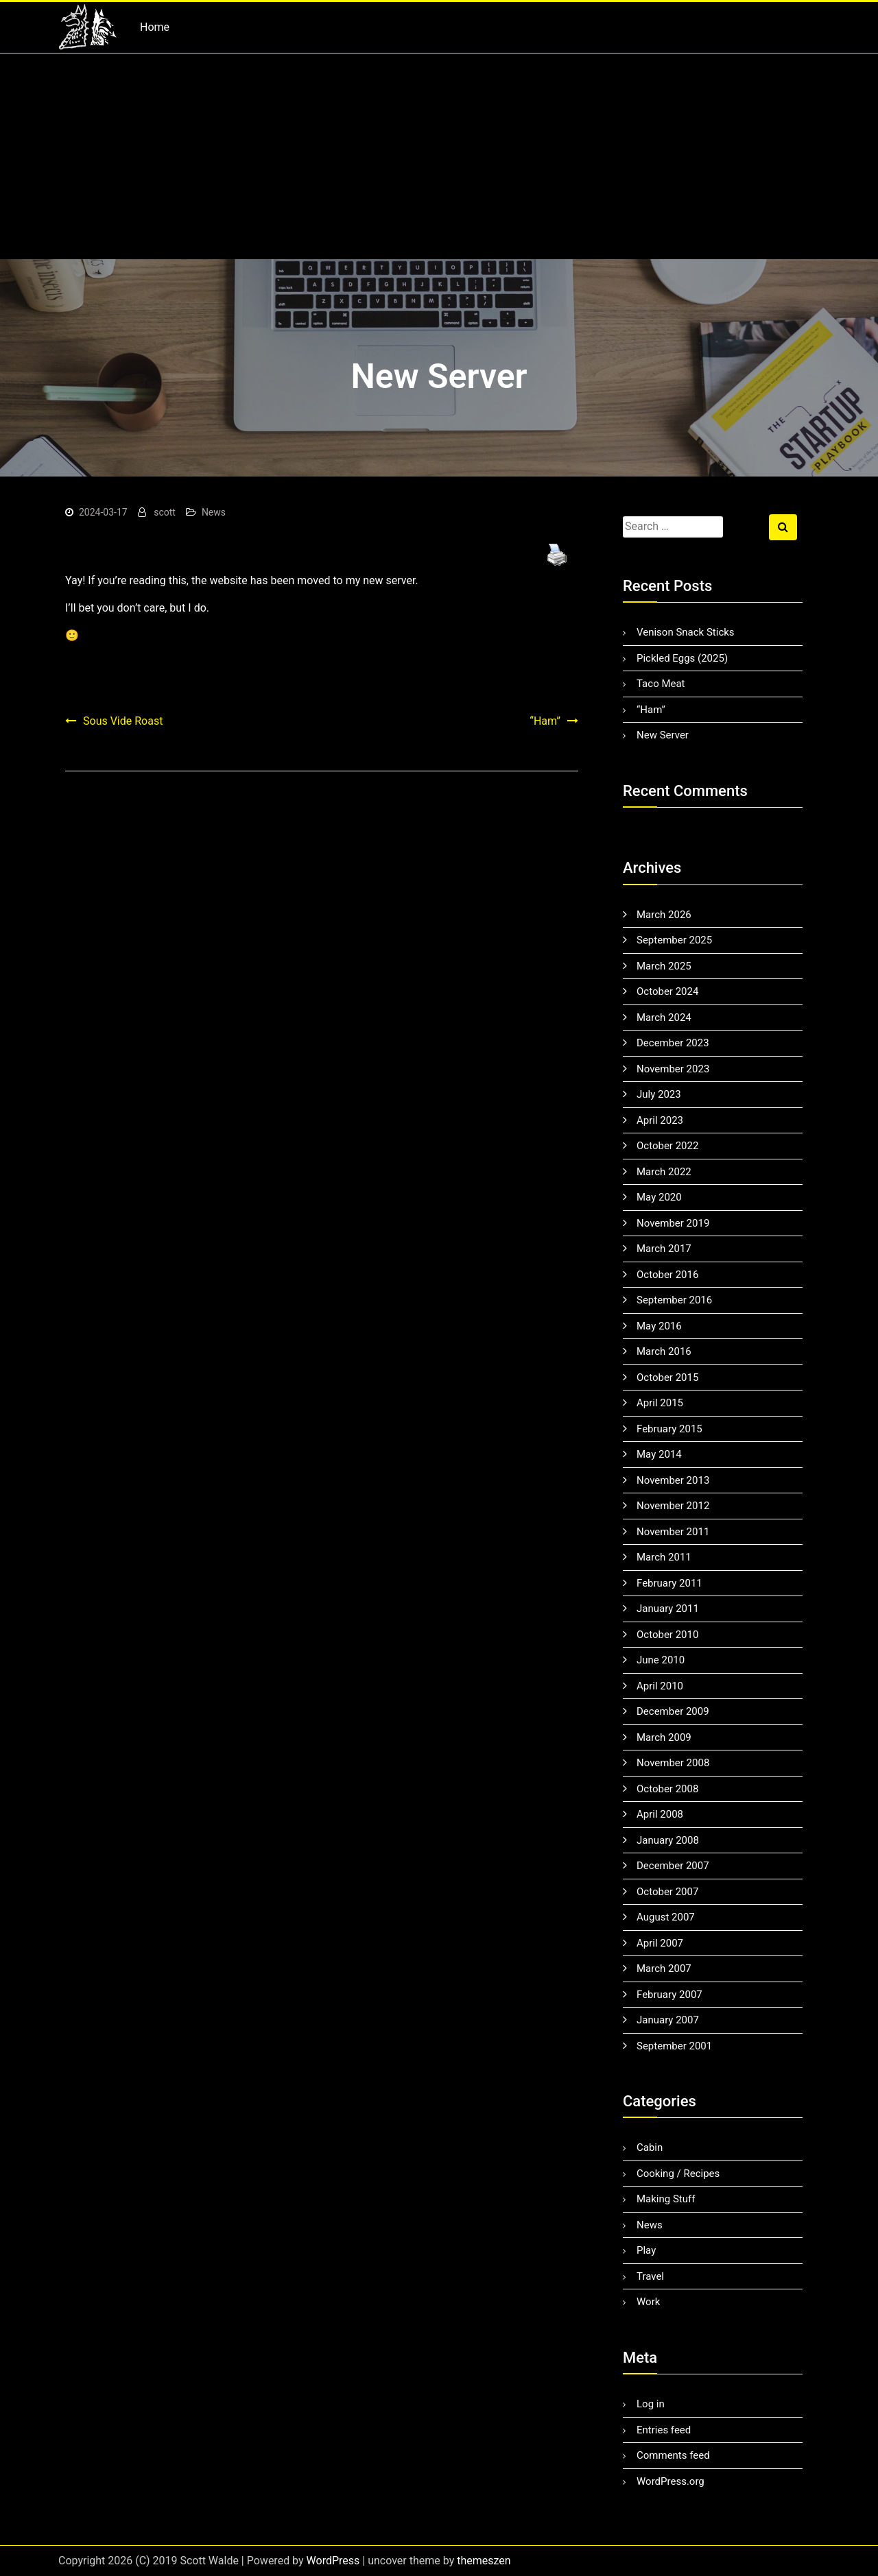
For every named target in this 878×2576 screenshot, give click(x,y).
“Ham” (545, 720)
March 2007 (664, 1968)
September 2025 (674, 940)
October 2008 (667, 1789)
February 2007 (669, 1994)
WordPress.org (670, 2481)
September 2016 (674, 1300)
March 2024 (664, 1017)
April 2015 (660, 1403)
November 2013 (673, 1480)
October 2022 (667, 1146)
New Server (663, 735)
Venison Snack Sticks (686, 632)
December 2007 (673, 1865)
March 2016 (664, 1351)
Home (154, 27)
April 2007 (660, 1943)
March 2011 (664, 1557)
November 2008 (673, 1763)
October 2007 (667, 1892)
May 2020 (659, 1197)
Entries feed (664, 2430)
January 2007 (668, 2020)
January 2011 (668, 1608)
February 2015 (669, 1429)
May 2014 (659, 1454)
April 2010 (660, 1686)
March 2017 (664, 1248)
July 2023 (659, 1094)
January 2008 (668, 1840)
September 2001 (674, 2046)
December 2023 (673, 1043)
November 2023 (673, 1069)
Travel (650, 2276)
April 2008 (660, 1814)
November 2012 (673, 1506)
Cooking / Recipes (678, 2173)
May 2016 (659, 1326)
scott (165, 512)
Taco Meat (661, 683)
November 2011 (673, 1532)
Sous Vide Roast (123, 720)
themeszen (483, 2560)
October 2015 (667, 1377)
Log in (651, 2404)
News (214, 512)
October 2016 (667, 1274)
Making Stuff (666, 2199)
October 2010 (667, 1634)
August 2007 (666, 1917)
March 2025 (664, 966)
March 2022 (664, 1172)
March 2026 (664, 914)
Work (648, 2302)
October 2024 (667, 991)
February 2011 (669, 1583)
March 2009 (664, 1737)
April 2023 (660, 1120)
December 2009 (673, 1711)
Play (646, 2250)
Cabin (650, 2147)
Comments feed (673, 2455)
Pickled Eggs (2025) (682, 658)
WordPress (333, 2560)
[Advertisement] (439, 156)
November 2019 (673, 1223)
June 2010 (661, 1660)
